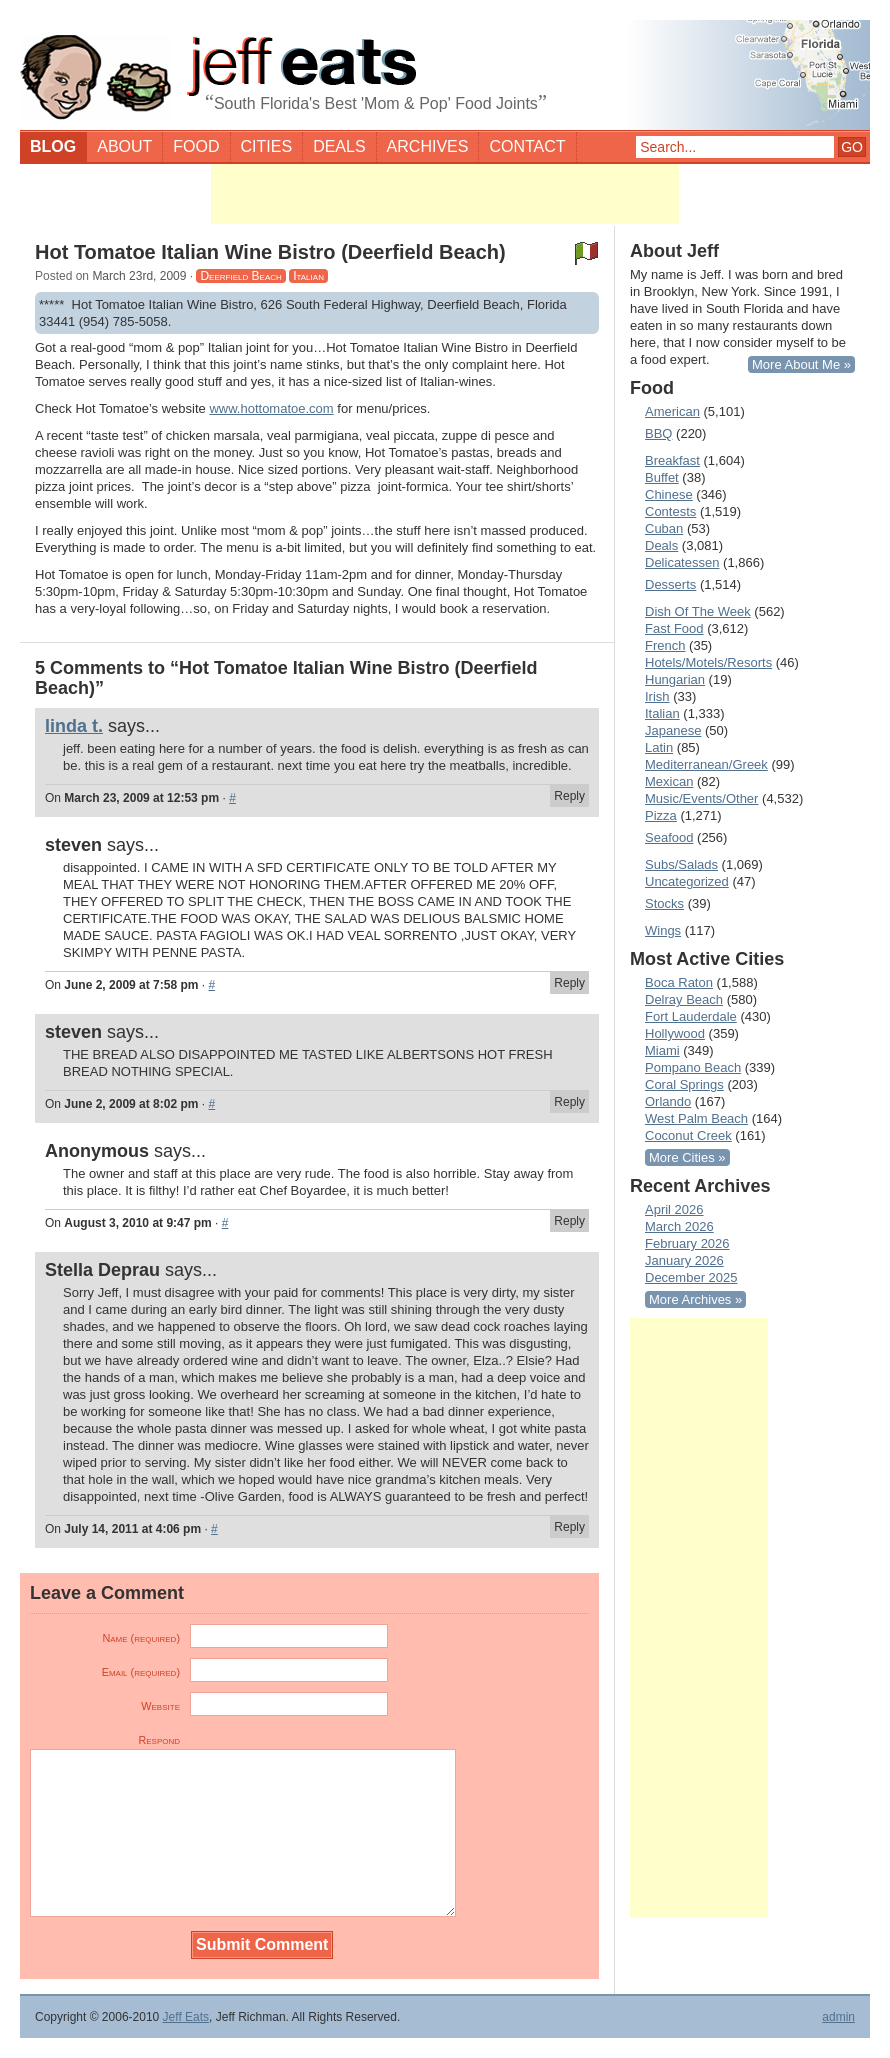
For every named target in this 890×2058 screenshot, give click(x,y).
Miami (662, 1050)
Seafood (669, 837)
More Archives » (695, 1299)
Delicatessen (682, 562)
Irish (657, 696)
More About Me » (801, 364)
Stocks (664, 903)
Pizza (661, 815)
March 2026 (679, 1226)
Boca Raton (679, 982)
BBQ (658, 433)
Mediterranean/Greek (706, 764)
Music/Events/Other (701, 798)
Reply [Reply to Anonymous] (569, 1221)
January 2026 (684, 1260)
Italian (308, 276)
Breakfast (672, 460)
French (665, 645)
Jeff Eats (186, 2017)
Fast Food (674, 628)
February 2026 (687, 1243)
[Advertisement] (445, 194)
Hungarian (675, 679)
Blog (53, 146)
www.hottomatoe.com (271, 408)
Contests (670, 511)
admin (838, 2017)
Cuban (664, 528)
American (672, 411)
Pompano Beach (693, 1067)
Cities (267, 146)
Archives (428, 146)
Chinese (669, 494)
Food (196, 146)
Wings (663, 930)
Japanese (673, 730)
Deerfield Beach (240, 276)
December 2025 (691, 1277)
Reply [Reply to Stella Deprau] (569, 1527)
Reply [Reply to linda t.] (569, 796)
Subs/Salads (681, 864)
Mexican (669, 781)
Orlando (668, 1101)
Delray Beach (684, 999)
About (124, 146)
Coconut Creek (688, 1135)
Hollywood (675, 1033)
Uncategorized (687, 881)
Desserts (670, 584)
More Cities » (687, 1157)
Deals (339, 146)
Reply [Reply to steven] (569, 983)
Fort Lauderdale (691, 1016)
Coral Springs (684, 1084)
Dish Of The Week (698, 611)
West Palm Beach (696, 1118)
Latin (659, 747)
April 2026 (674, 1209)
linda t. (74, 726)
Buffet (662, 477)
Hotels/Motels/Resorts (708, 662)
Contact (527, 146)
